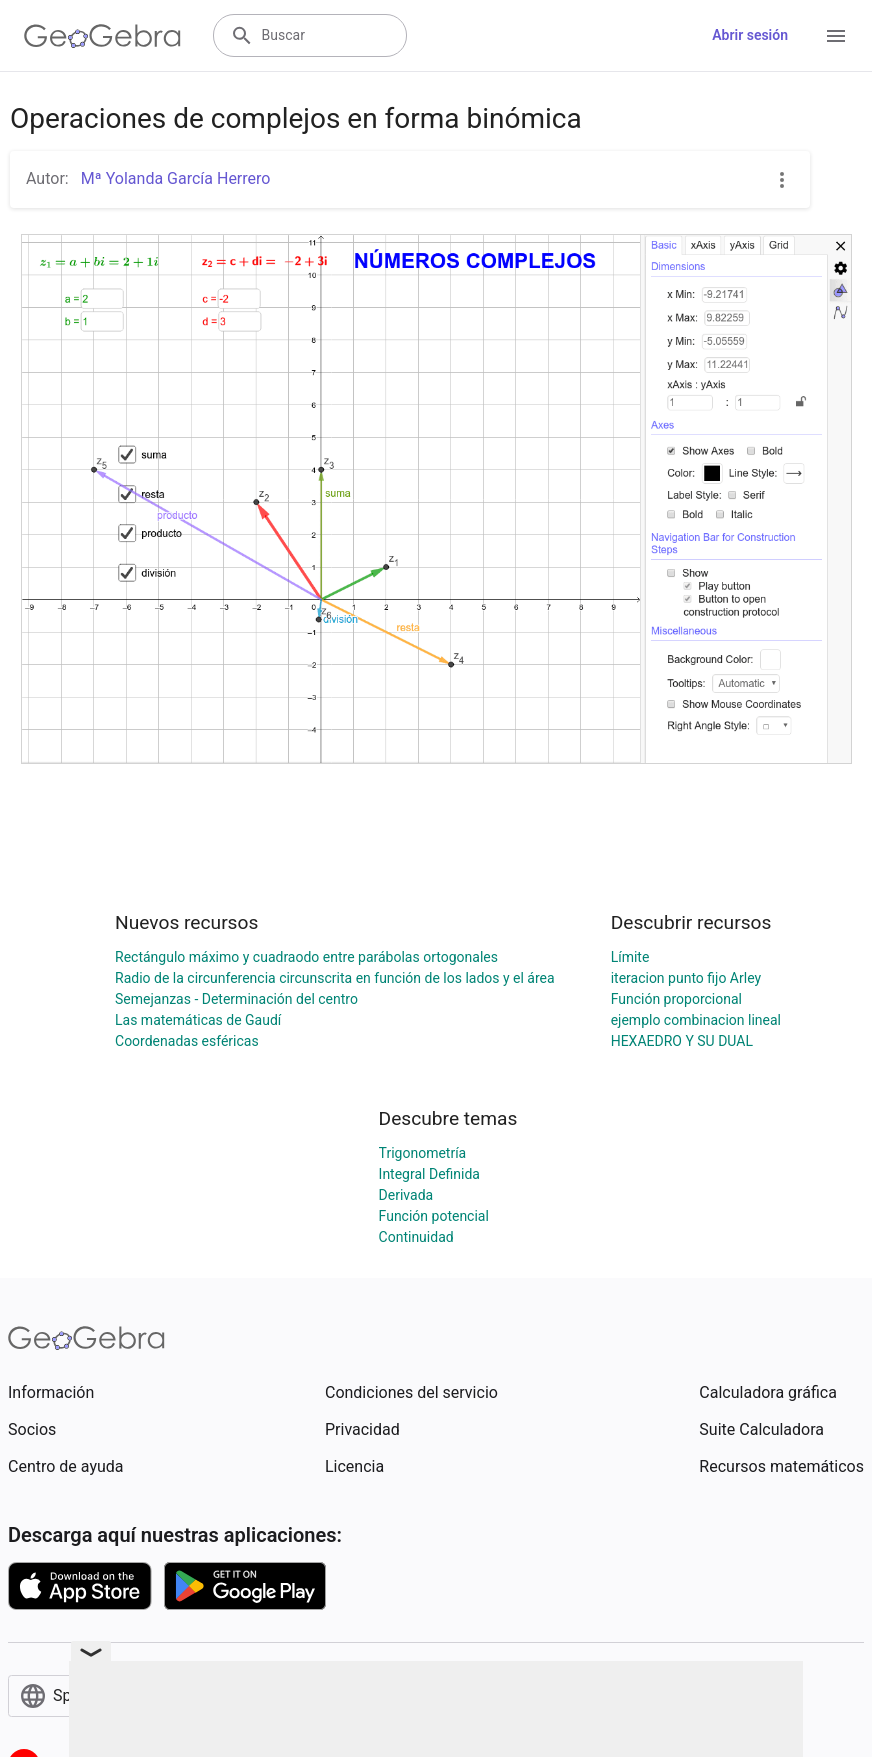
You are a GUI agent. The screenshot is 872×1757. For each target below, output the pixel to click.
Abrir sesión (750, 35)
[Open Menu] (836, 36)
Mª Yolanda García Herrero (174, 178)
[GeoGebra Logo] (102, 36)
